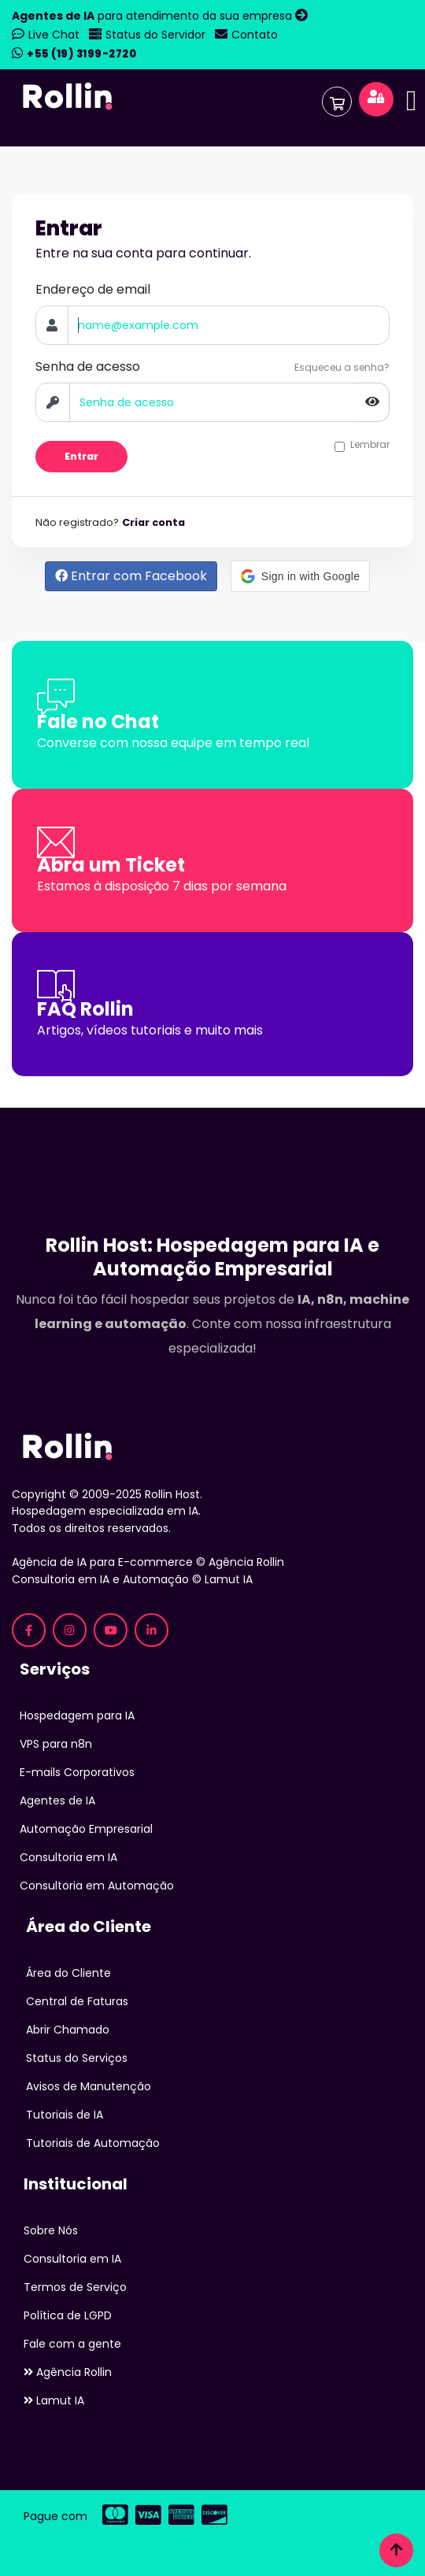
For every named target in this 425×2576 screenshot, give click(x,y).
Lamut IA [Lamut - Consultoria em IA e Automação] (229, 1579)
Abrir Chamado (67, 2029)
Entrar (81, 456)
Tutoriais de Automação (93, 2143)
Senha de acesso (87, 366)
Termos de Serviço (75, 2287)
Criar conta (153, 522)
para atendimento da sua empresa (153, 16)
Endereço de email (92, 289)
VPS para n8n (56, 1744)
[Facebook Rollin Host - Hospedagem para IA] (29, 1630)
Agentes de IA (57, 1800)
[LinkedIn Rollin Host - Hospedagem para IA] (151, 1630)
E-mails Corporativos (77, 1772)
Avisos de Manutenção (88, 2086)
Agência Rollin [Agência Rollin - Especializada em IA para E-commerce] (246, 1562)
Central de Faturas (77, 2001)
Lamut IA (54, 2400)
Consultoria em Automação (97, 1885)
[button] (300, 576)
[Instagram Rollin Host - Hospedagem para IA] (70, 1630)
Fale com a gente (72, 2344)
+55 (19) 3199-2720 (81, 53)
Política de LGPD (68, 2315)
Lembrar (370, 445)
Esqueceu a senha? (342, 367)
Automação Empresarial (86, 1829)
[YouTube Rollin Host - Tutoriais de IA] (111, 1630)
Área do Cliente (68, 1973)
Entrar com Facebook (131, 576)
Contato (254, 35)
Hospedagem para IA (77, 1715)
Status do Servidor (155, 35)
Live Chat (53, 35)
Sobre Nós (51, 2230)
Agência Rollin (68, 2372)
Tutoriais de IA (64, 2115)
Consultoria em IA (68, 1857)
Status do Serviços (77, 2058)
